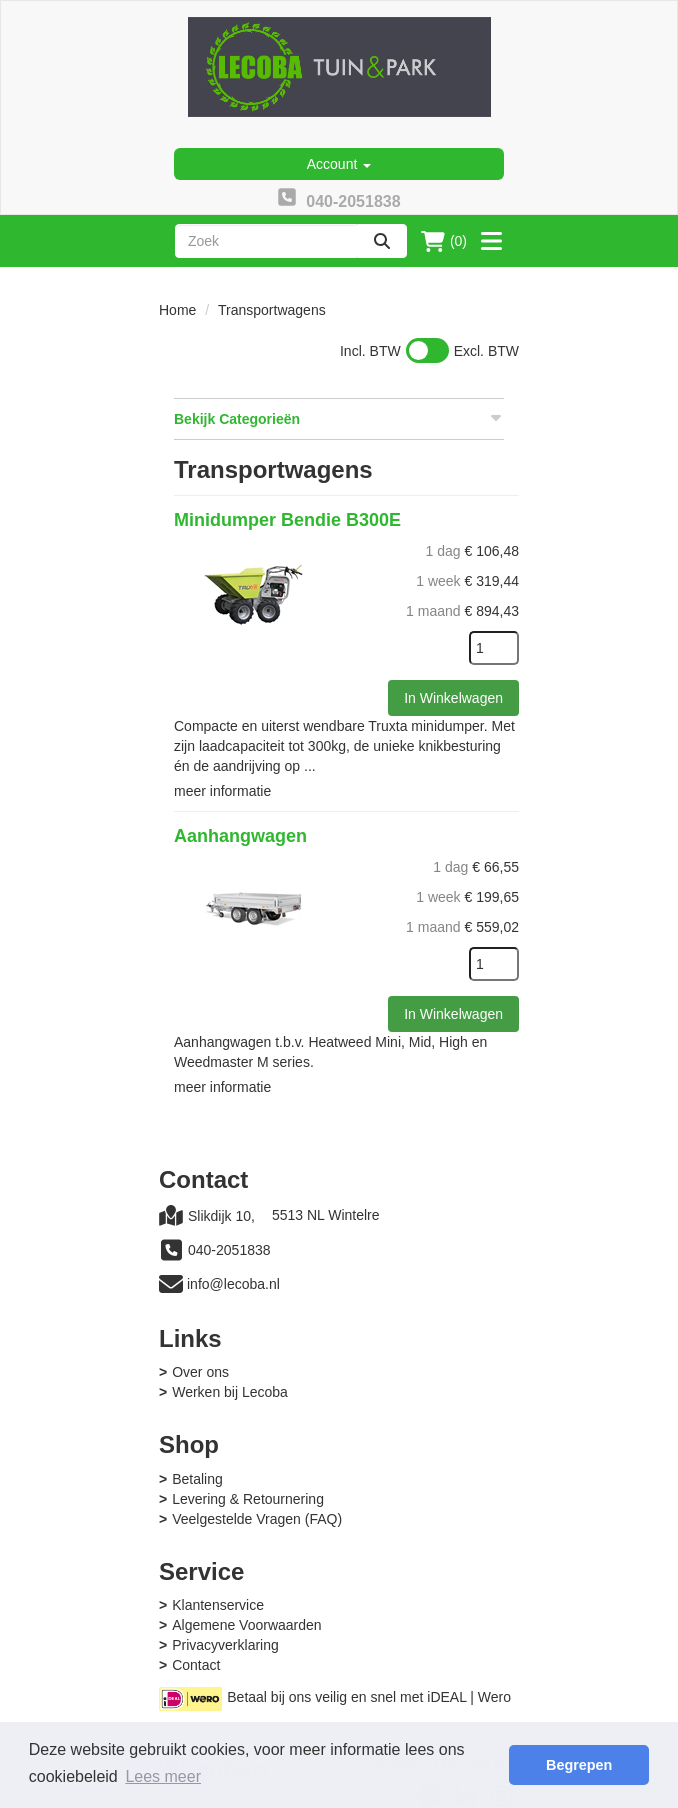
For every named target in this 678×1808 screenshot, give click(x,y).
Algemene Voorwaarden (246, 1625)
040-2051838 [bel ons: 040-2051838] (229, 1250)
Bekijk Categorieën (339, 418)
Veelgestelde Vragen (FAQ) (257, 1519)
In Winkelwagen (453, 698)
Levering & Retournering (248, 1499)
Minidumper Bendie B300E (287, 520)
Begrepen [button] (579, 1765)
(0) (444, 241)
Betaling (197, 1479)
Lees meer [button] (163, 1776)
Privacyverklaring (225, 1645)
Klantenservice (218, 1605)
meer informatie (222, 791)
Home (177, 310)
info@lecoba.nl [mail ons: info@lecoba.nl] (233, 1284)
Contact (196, 1665)
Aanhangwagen (240, 836)
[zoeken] (382, 241)
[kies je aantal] (494, 648)
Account (339, 164)
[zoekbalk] (266, 241)
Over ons (200, 1372)
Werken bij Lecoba (230, 1392)
